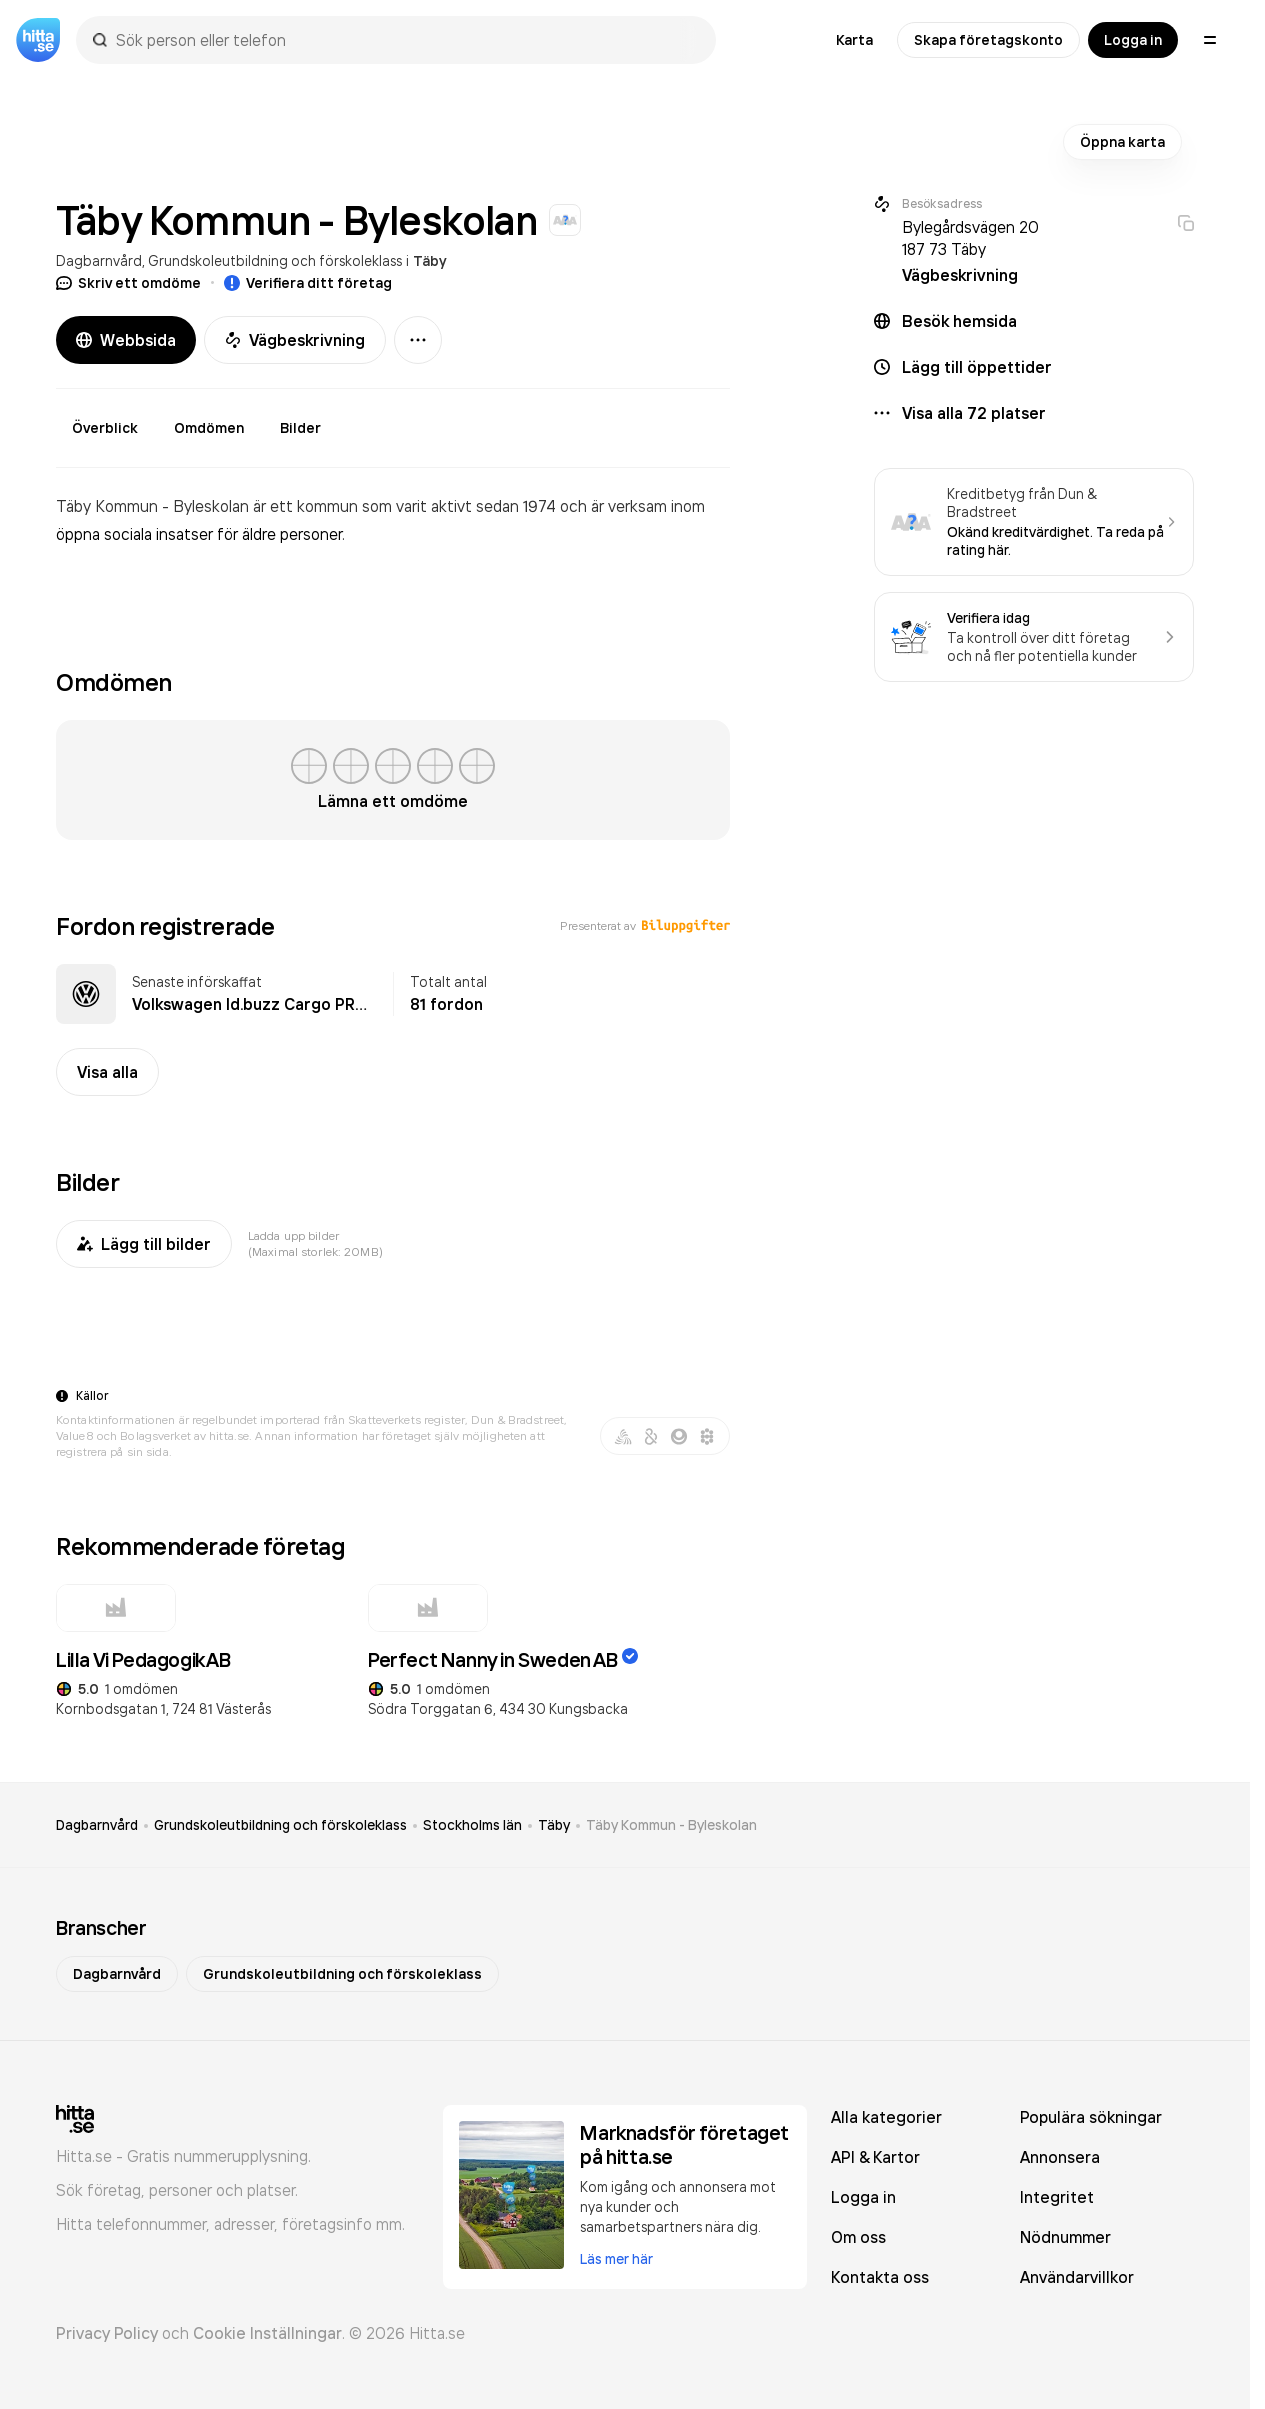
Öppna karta (1122, 142)
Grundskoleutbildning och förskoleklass (275, 260)
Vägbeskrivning (295, 340)
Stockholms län (472, 1825)
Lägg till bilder (144, 1244)
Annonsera (1060, 2157)
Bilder (300, 428)
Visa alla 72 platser (974, 413)
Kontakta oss (880, 2277)
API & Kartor (875, 2157)
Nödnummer (1065, 2237)
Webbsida (126, 340)
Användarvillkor (1077, 2277)
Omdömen (209, 428)
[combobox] (406, 40)
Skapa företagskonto (988, 40)
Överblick (105, 428)
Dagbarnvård (99, 260)
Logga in (1133, 40)
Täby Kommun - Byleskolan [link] (671, 1825)
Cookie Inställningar (267, 2333)
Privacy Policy (107, 2333)
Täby (430, 261)
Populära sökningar (1091, 2117)
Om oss (858, 2237)
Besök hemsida (959, 321)
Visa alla (107, 1072)
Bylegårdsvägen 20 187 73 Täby (970, 238)
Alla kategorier (886, 2117)
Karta (854, 40)
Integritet (1057, 2197)
